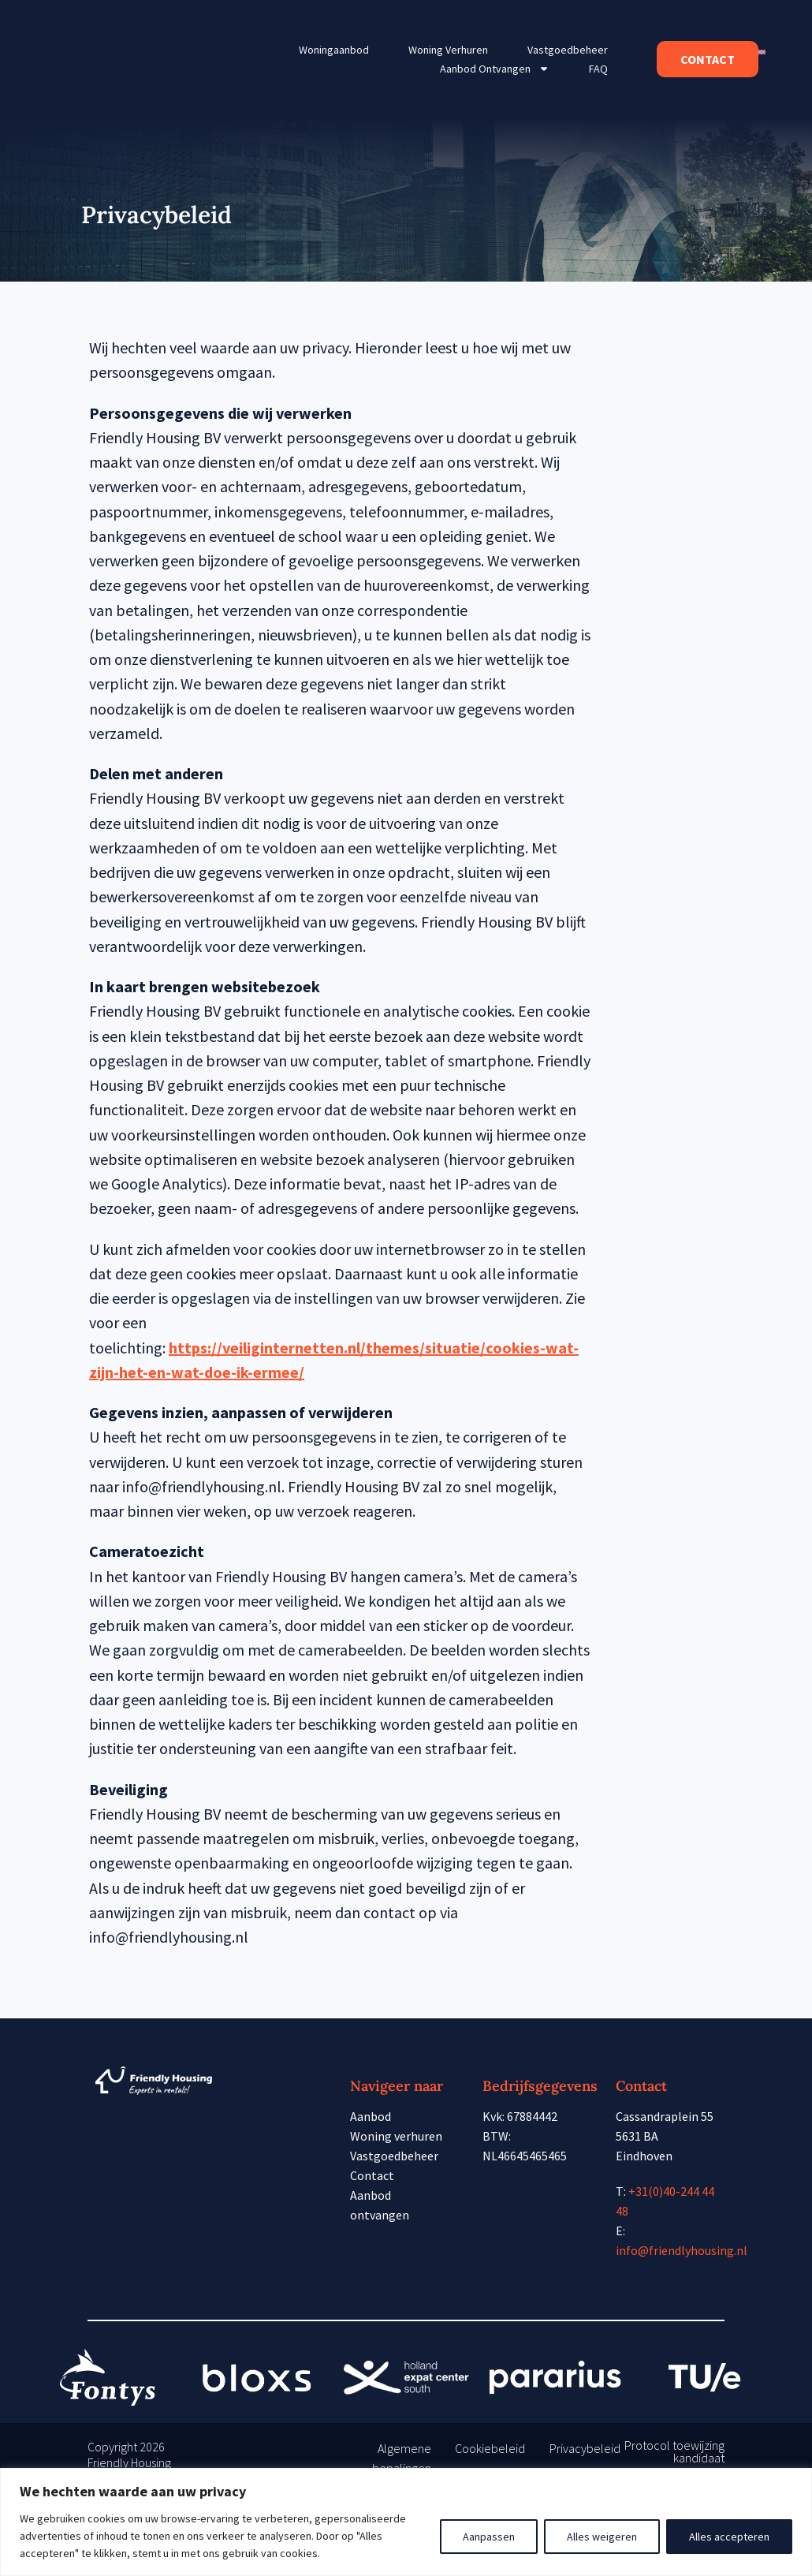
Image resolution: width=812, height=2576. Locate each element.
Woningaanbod (334, 50)
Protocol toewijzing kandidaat (674, 2451)
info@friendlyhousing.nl (681, 2250)
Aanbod (370, 2116)
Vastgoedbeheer (567, 50)
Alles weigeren (602, 2536)
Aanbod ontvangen (494, 68)
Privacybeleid (584, 2448)
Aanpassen (489, 2536)
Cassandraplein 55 (664, 2116)
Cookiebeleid (490, 2448)
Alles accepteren (729, 2536)
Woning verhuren (448, 50)
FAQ (598, 69)
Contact (372, 2175)
